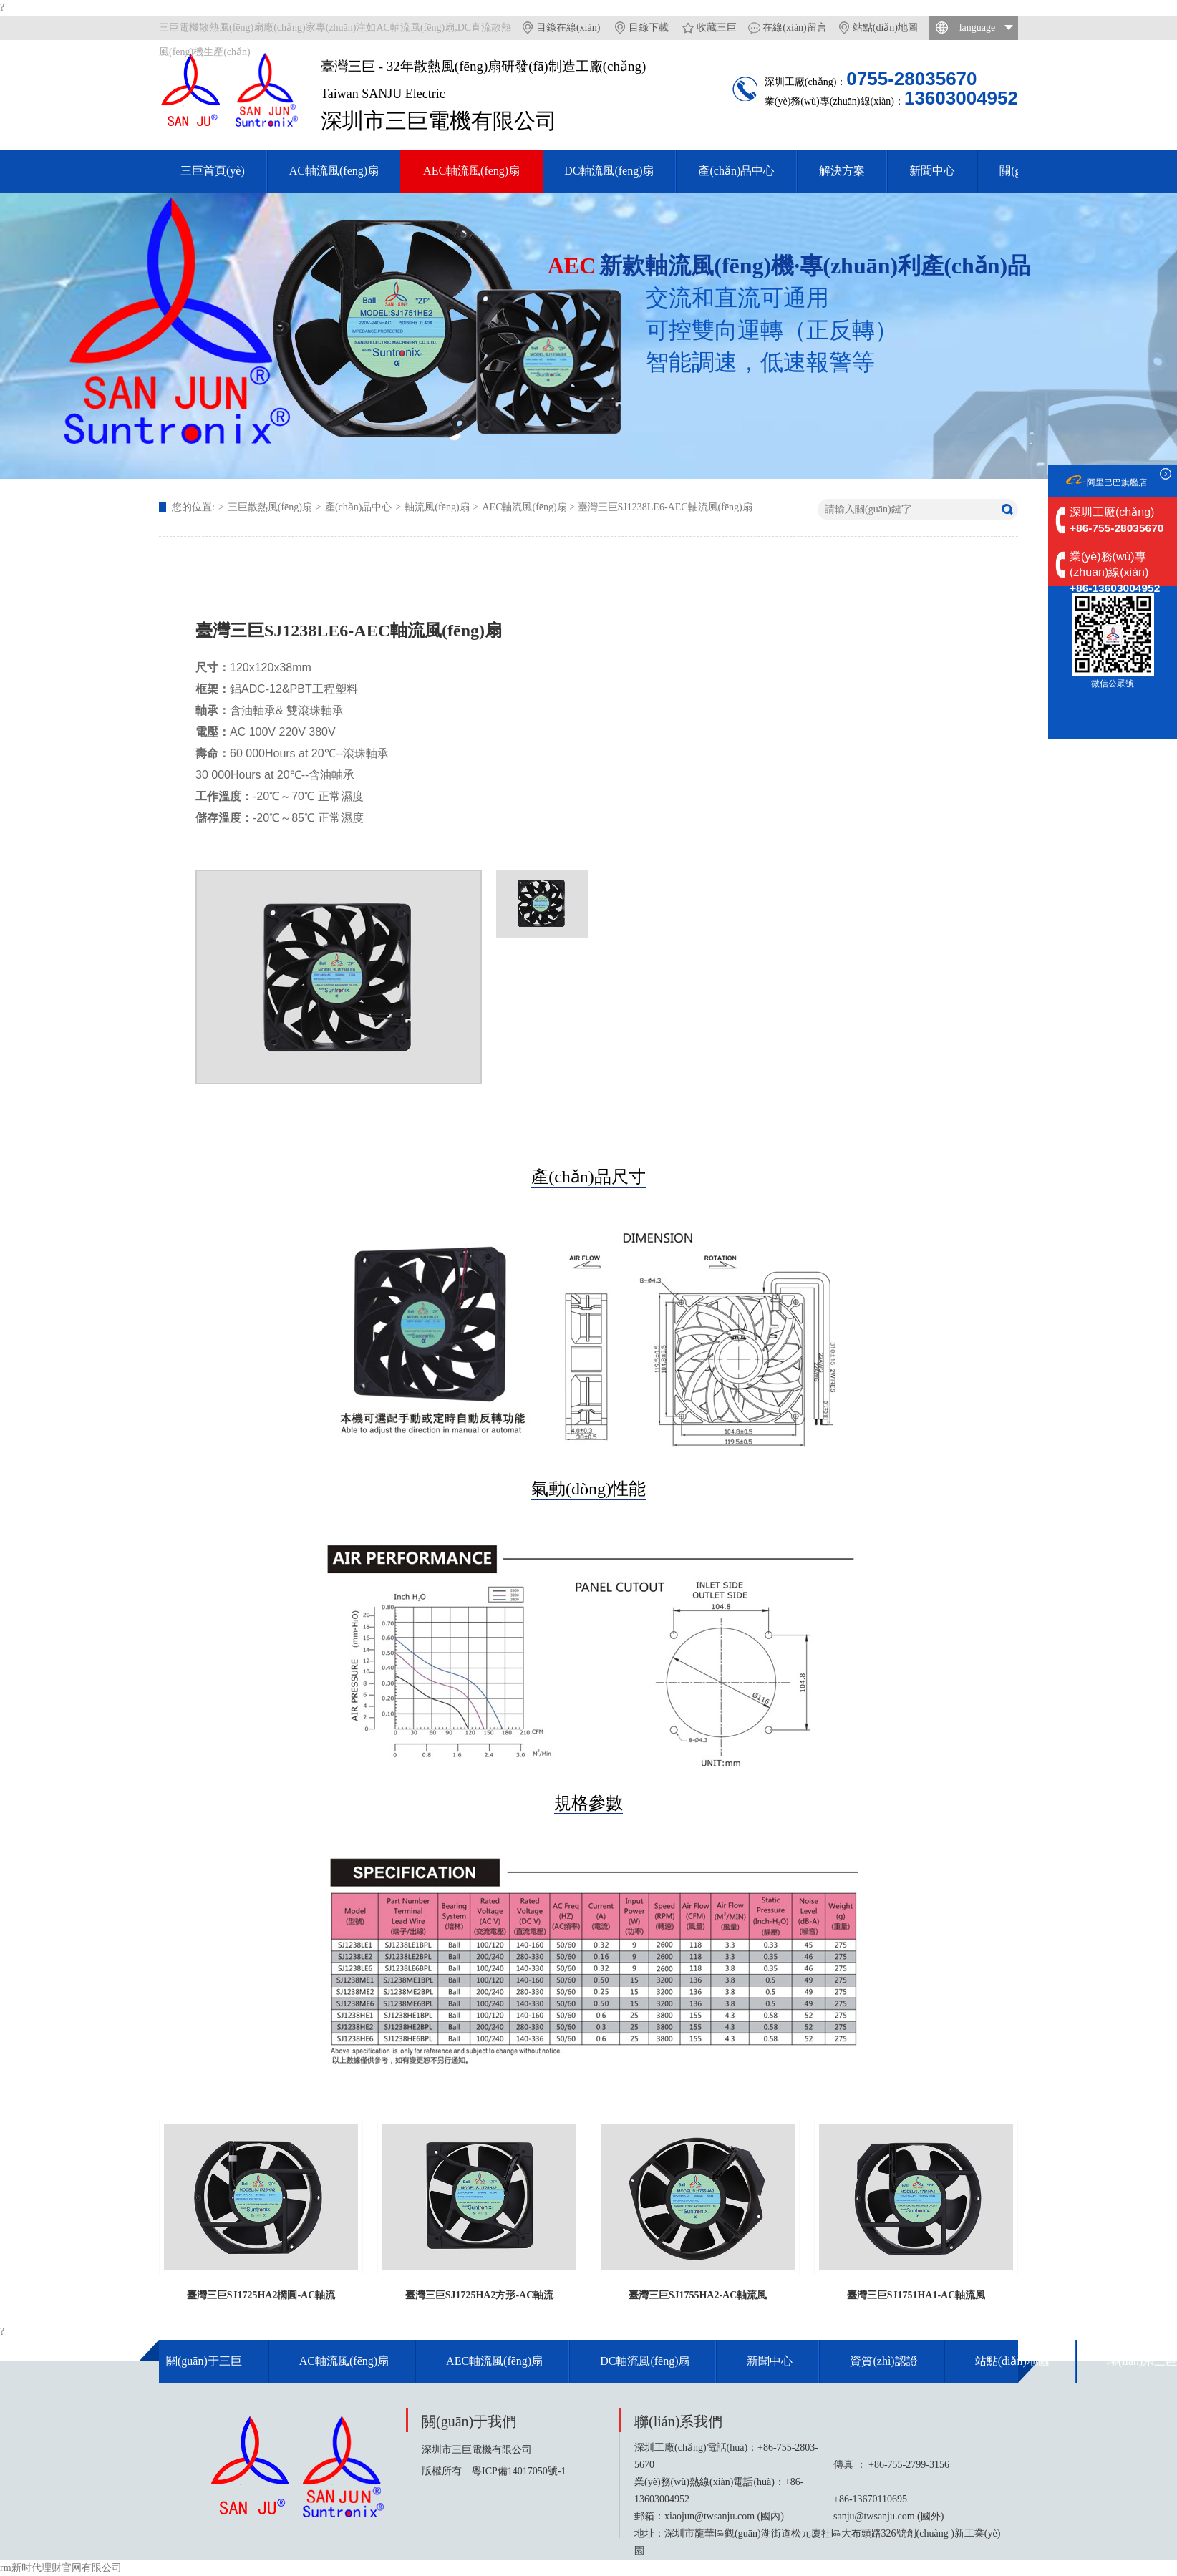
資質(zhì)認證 (883, 2361)
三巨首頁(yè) (212, 171)
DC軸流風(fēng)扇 (609, 171)
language (977, 27)
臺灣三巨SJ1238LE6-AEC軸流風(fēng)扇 (665, 507)
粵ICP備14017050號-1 (519, 2471)
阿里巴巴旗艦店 (1117, 482)
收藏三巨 (717, 27)
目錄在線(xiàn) (568, 27)
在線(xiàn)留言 (794, 27)
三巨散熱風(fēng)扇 (270, 507)
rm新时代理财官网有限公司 (61, 2567)
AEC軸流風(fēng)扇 (471, 171)
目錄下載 (649, 27)
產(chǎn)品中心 (736, 171)
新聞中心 (932, 171)
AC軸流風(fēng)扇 (334, 171)
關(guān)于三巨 (204, 2361)
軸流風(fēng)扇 (437, 507)
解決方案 (842, 171)
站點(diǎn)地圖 (885, 27)
